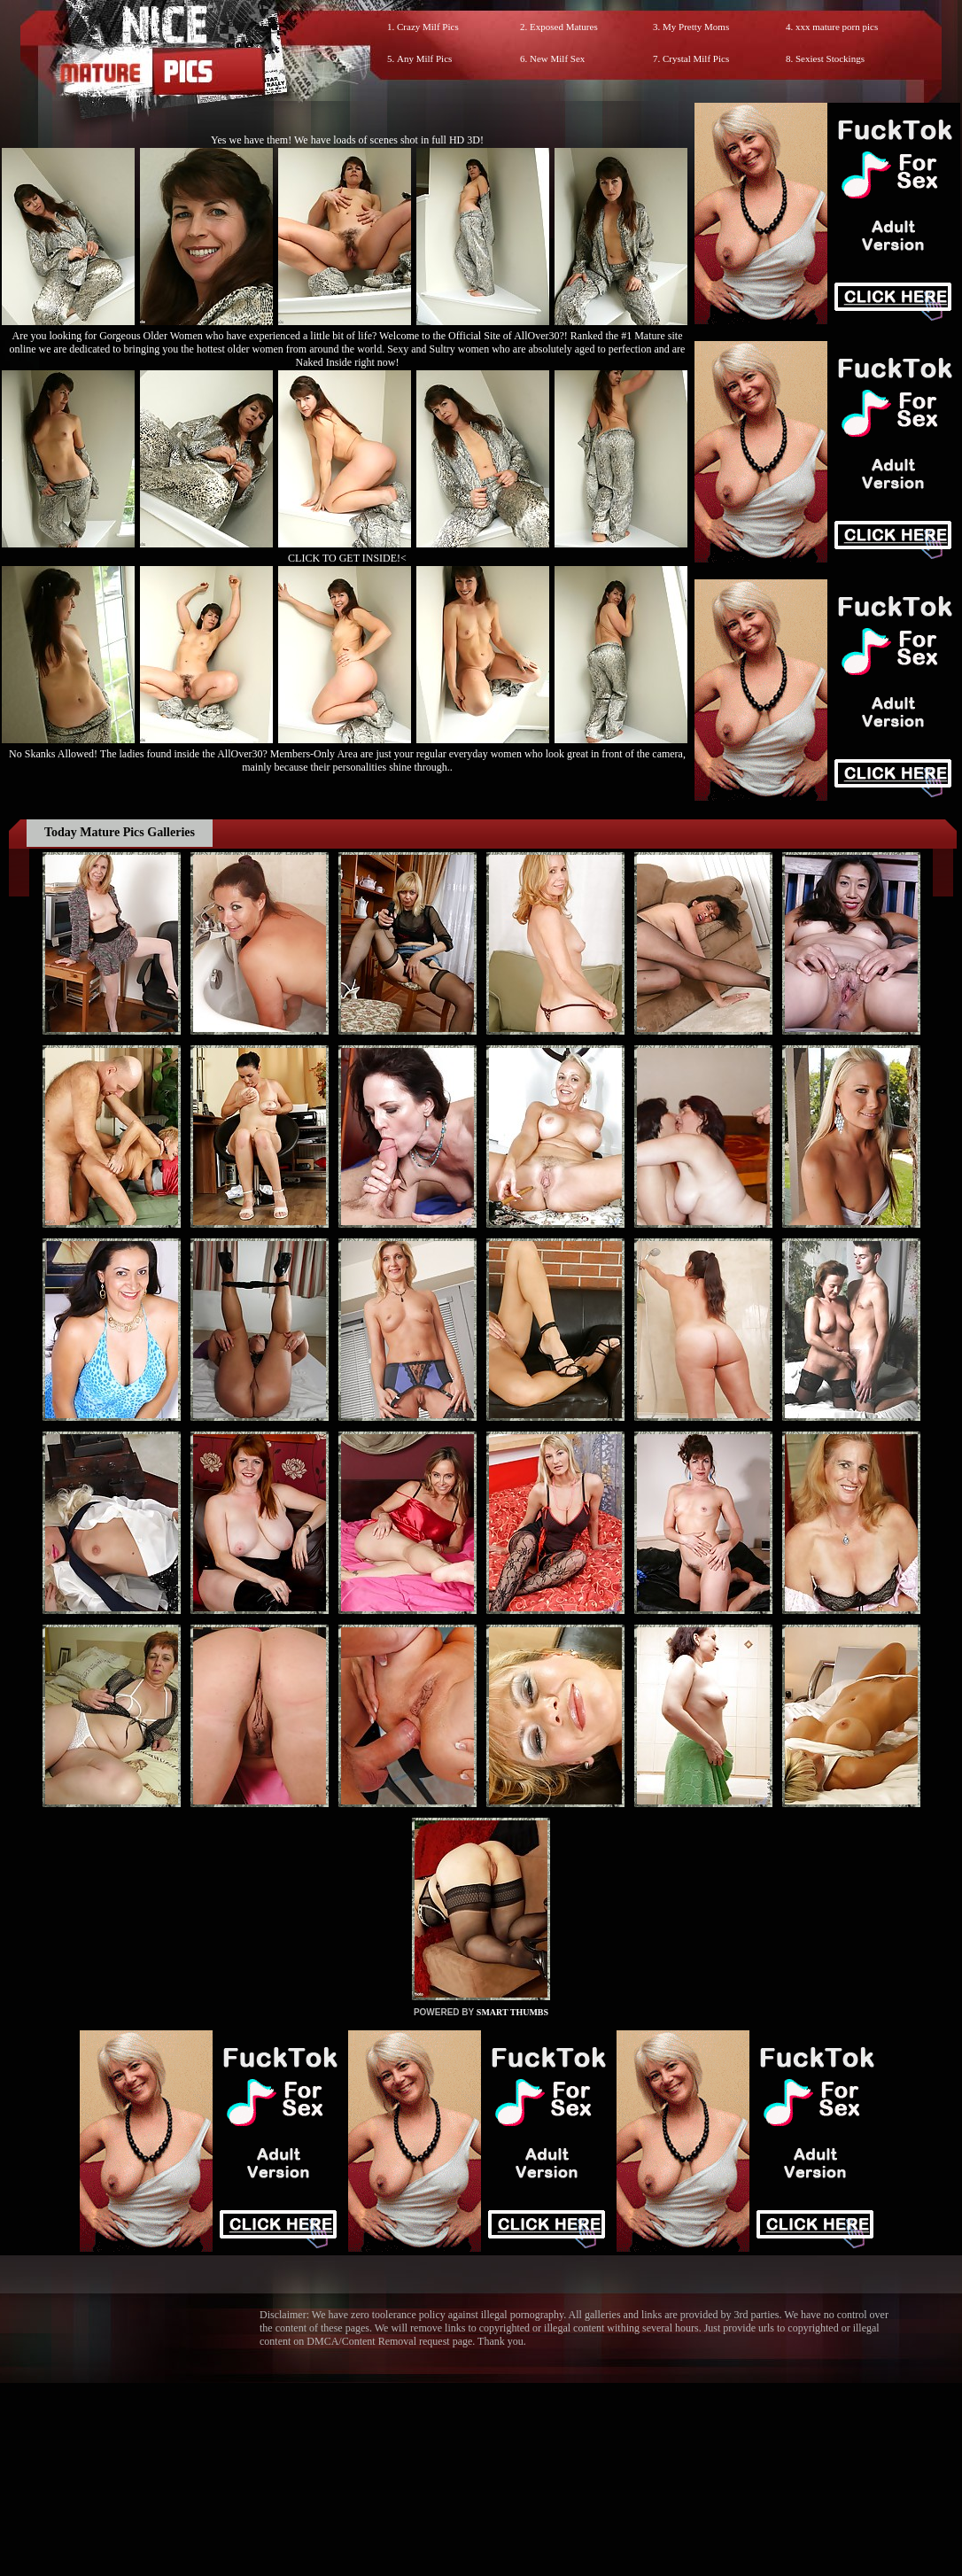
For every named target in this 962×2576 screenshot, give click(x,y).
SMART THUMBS (512, 2012)
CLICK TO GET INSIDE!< (347, 558)
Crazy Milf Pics (428, 26)
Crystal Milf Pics (696, 58)
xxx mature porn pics (836, 26)
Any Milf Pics (424, 58)
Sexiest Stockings (830, 58)
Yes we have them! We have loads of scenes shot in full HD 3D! (347, 140)
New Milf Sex (557, 58)
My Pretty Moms (696, 26)
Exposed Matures (564, 26)
